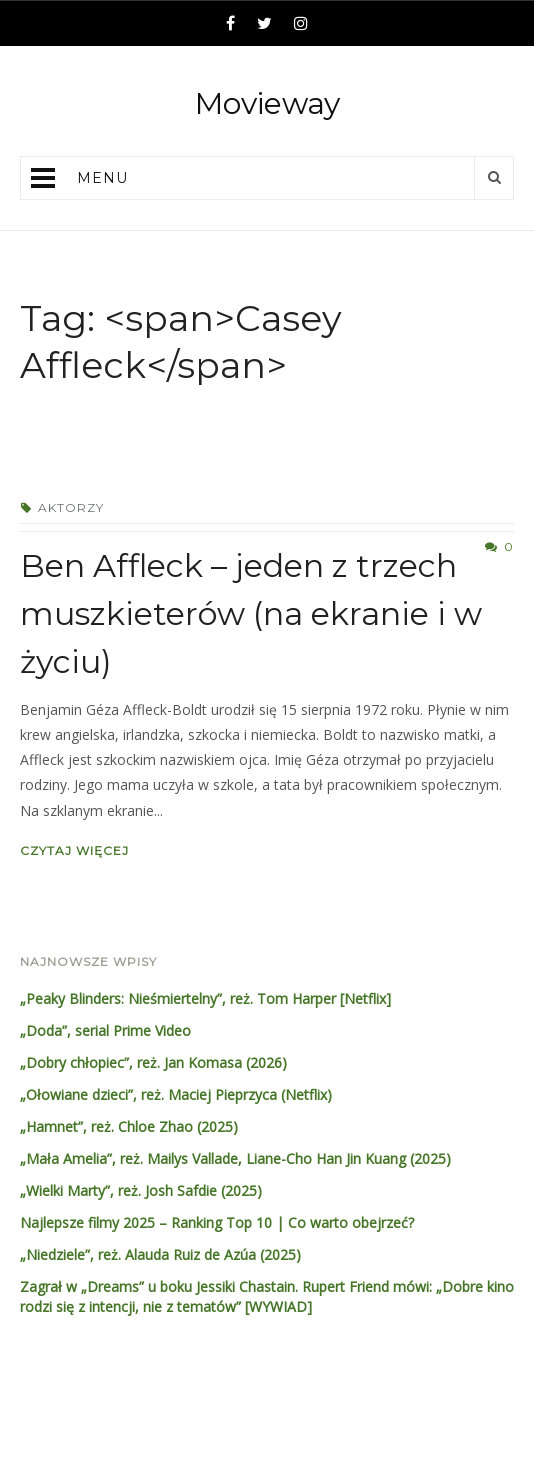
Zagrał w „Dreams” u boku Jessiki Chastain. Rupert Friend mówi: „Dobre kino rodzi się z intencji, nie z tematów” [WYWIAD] (267, 1296)
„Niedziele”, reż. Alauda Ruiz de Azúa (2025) (160, 1254)
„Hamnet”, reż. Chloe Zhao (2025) (129, 1126)
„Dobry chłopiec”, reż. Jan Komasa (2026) (153, 1062)
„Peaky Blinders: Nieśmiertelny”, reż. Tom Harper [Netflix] (205, 998)
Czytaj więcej (74, 850)
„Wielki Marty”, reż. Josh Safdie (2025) (141, 1190)
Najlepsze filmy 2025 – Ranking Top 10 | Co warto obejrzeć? (217, 1222)
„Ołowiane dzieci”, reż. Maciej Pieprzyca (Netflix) (176, 1094)
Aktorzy (71, 507)
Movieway (267, 103)
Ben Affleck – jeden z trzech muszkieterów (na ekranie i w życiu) (251, 613)
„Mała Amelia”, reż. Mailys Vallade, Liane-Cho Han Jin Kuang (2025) (235, 1158)
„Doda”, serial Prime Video (105, 1030)
